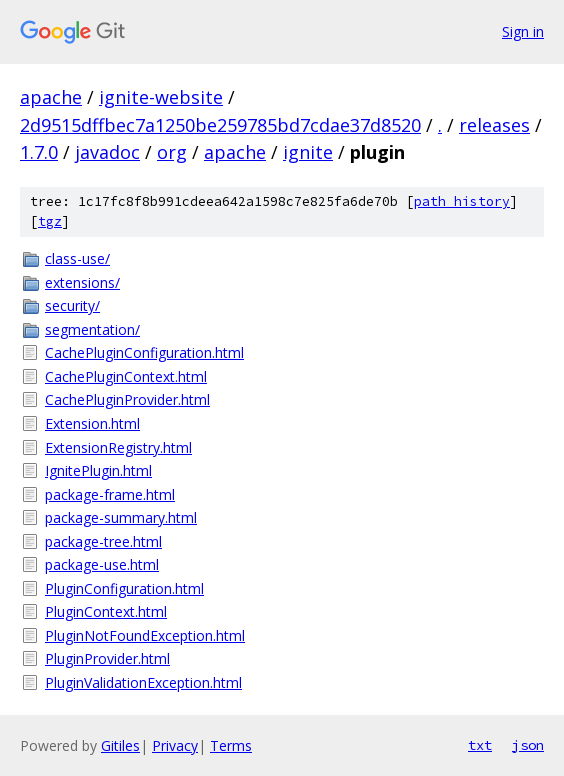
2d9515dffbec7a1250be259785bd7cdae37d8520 (220, 125)
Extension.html (92, 423)
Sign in (523, 31)
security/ (72, 305)
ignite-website (161, 97)
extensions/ (82, 282)
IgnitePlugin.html (98, 470)
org (172, 152)
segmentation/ (92, 329)
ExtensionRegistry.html (118, 447)
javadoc (107, 152)
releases (494, 125)
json (528, 745)
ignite (308, 152)
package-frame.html (110, 494)
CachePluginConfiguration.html (144, 352)
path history (462, 201)
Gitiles (120, 745)
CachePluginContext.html (126, 376)
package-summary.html (121, 517)
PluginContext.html (106, 611)
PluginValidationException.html (143, 682)
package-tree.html (103, 541)
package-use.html (102, 564)
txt (480, 745)
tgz (50, 221)
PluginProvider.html (107, 658)
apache (51, 97)
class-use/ (77, 258)
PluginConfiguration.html (124, 588)
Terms (231, 745)
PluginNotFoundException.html (145, 635)
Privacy (175, 745)
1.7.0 (39, 152)
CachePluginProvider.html (127, 399)
